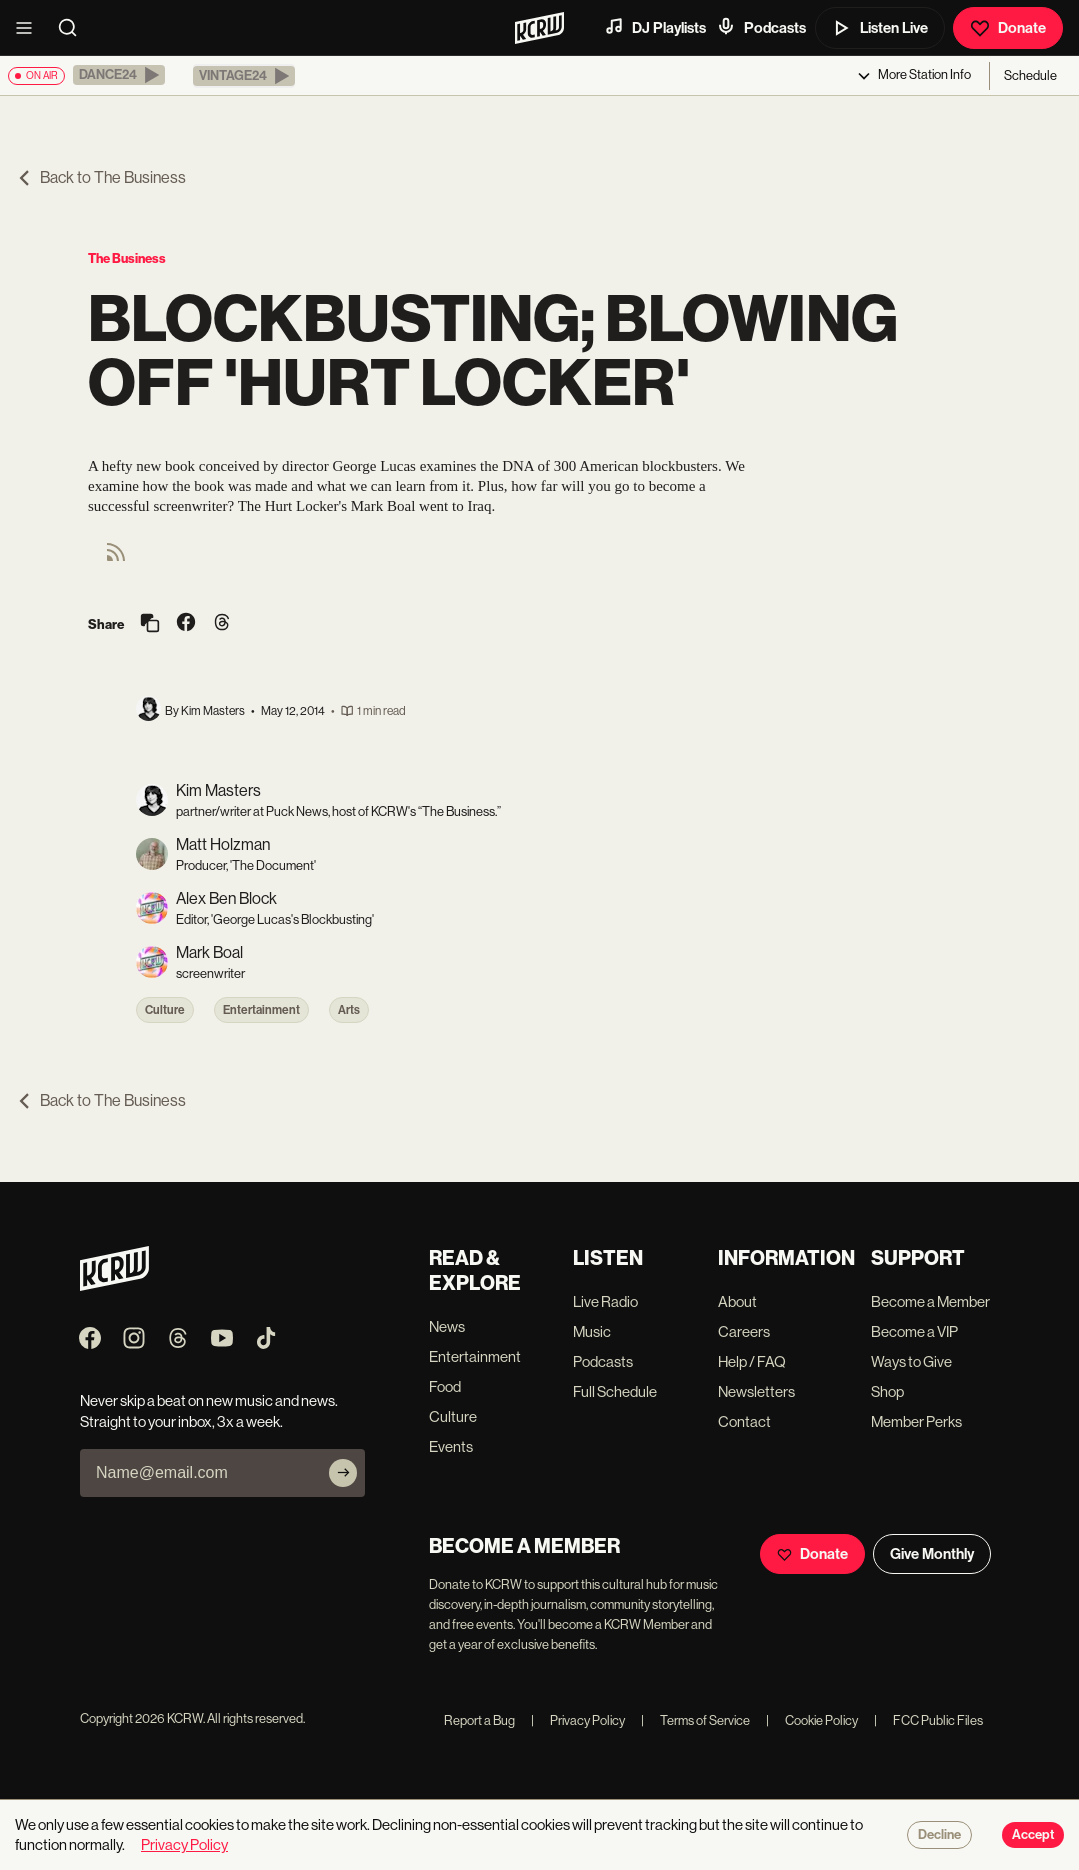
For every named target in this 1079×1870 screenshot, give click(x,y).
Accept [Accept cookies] (1033, 1835)
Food (445, 1386)
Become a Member (930, 1301)
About (737, 1301)
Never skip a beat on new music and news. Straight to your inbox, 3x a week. (209, 1411)
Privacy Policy (578, 1720)
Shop (887, 1391)
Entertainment (261, 1010)
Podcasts (761, 27)
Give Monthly (932, 1554)
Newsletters (756, 1391)
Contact (744, 1421)
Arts (349, 1010)
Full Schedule (615, 1391)
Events (451, 1446)
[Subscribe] (343, 1473)
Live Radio (605, 1301)
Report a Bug (479, 1720)
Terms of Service (695, 1720)
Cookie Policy (812, 1720)
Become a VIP (914, 1331)
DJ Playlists (655, 27)
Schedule (1030, 75)
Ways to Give (911, 1361)
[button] (119, 75)
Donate (1008, 28)
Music (592, 1331)
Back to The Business (101, 177)
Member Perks (916, 1421)
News (447, 1326)
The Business (127, 258)
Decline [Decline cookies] (939, 1835)
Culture (165, 1010)
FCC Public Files (928, 1720)
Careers (744, 1331)
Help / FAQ (752, 1361)
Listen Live (880, 28)
